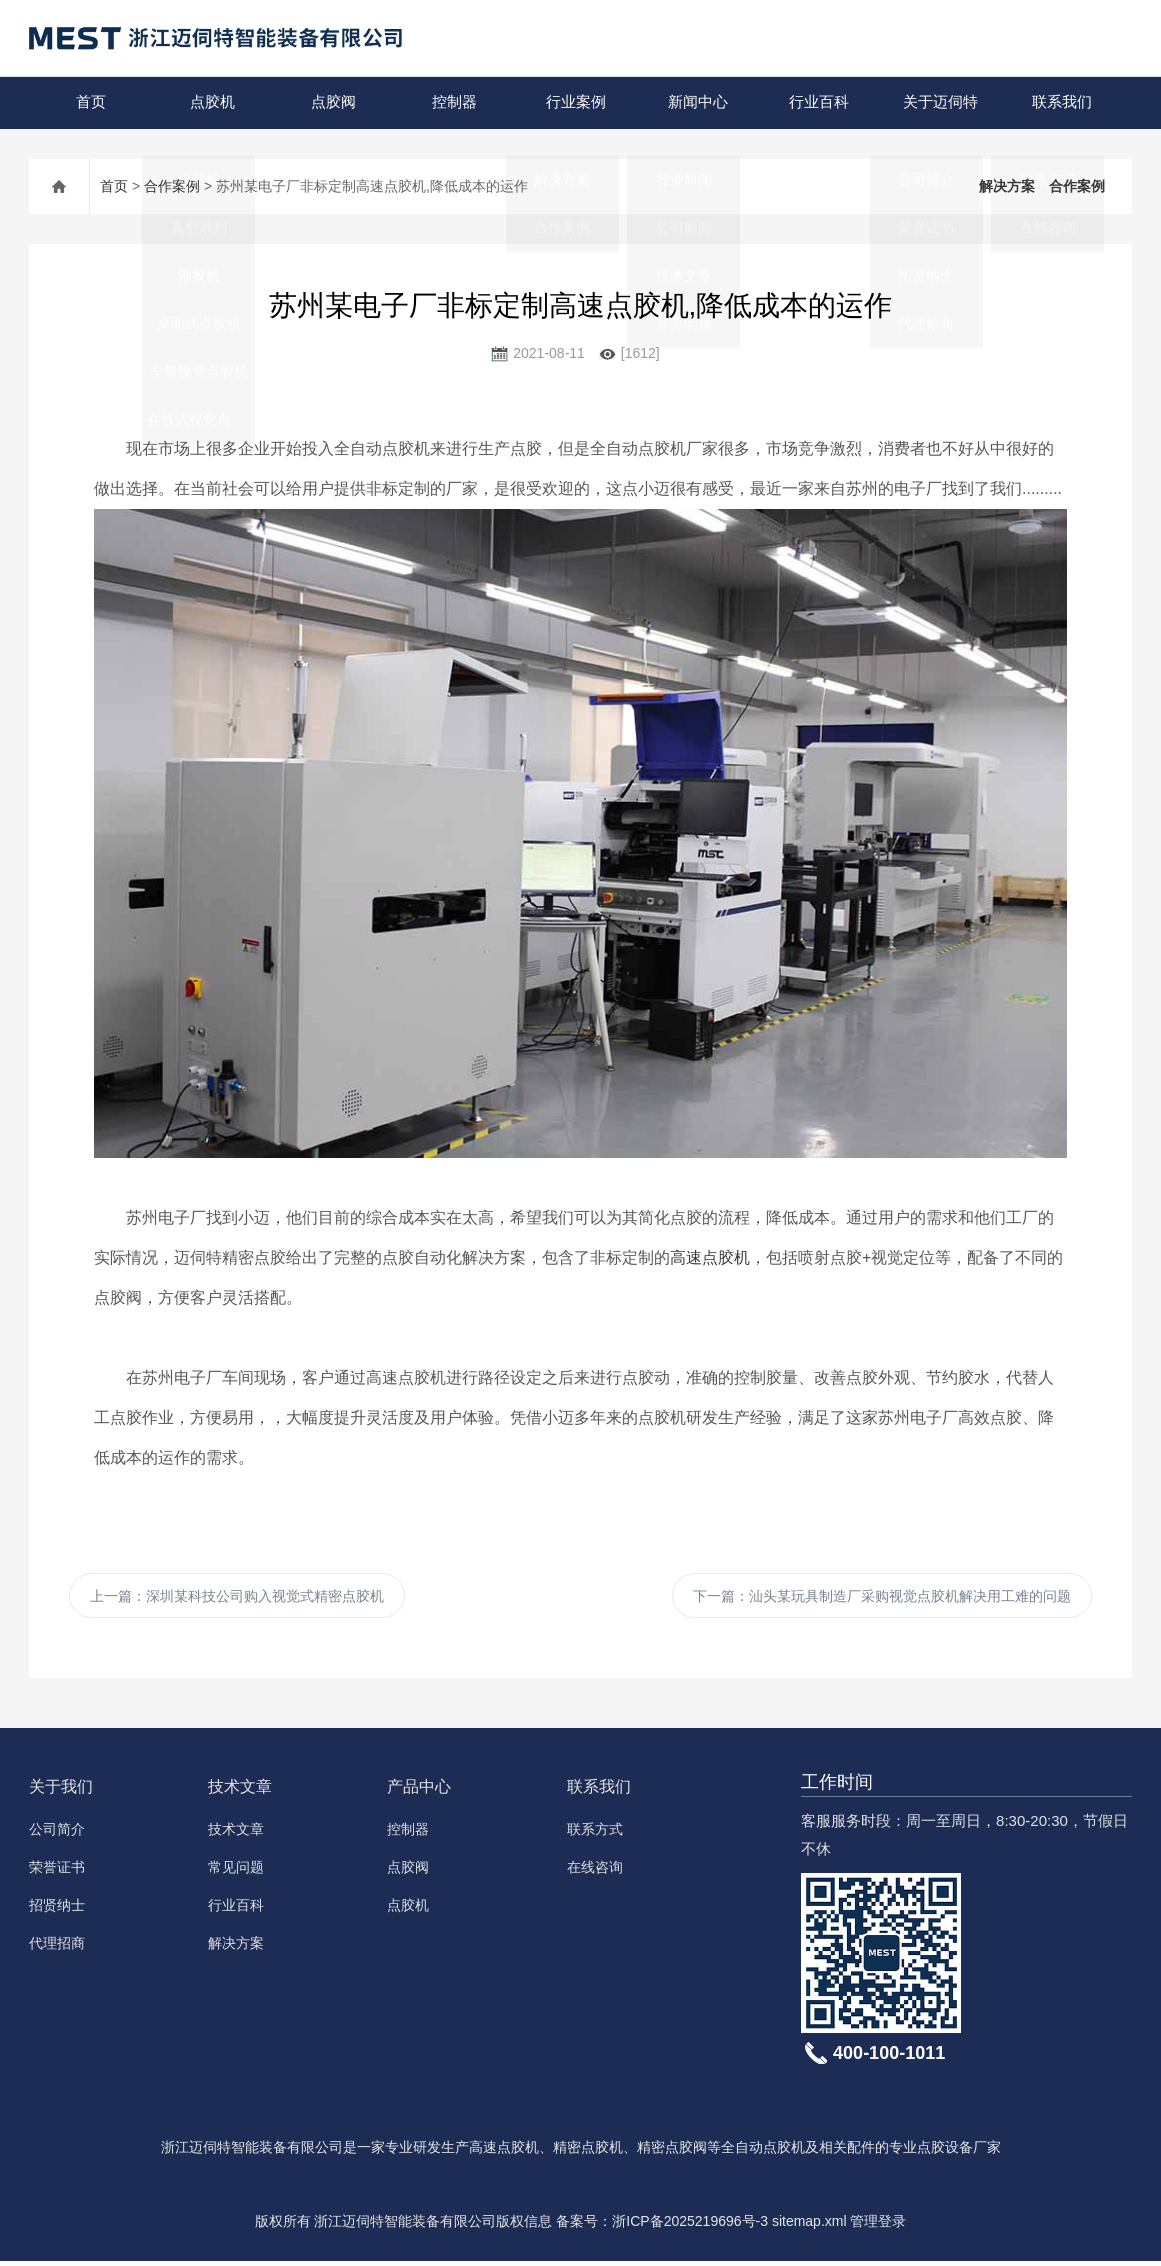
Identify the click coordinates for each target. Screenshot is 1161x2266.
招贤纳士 (57, 1910)
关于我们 (61, 1791)
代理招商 (57, 1948)
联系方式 (595, 1834)
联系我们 (1060, 102)
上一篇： (237, 1598)
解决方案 (1007, 186)
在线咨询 (595, 1872)
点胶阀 (332, 102)
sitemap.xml (809, 2226)
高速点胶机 (710, 1257)
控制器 (453, 102)
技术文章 (240, 1791)
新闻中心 (696, 102)
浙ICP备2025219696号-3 (690, 2226)
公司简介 (57, 1834)
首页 (90, 102)
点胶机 (211, 102)
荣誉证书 (57, 1872)
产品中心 (419, 1791)
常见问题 (236, 1872)
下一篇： (882, 1598)
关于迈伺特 (938, 102)
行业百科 (818, 102)
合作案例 (172, 186)
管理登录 (878, 2226)
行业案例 (575, 102)
